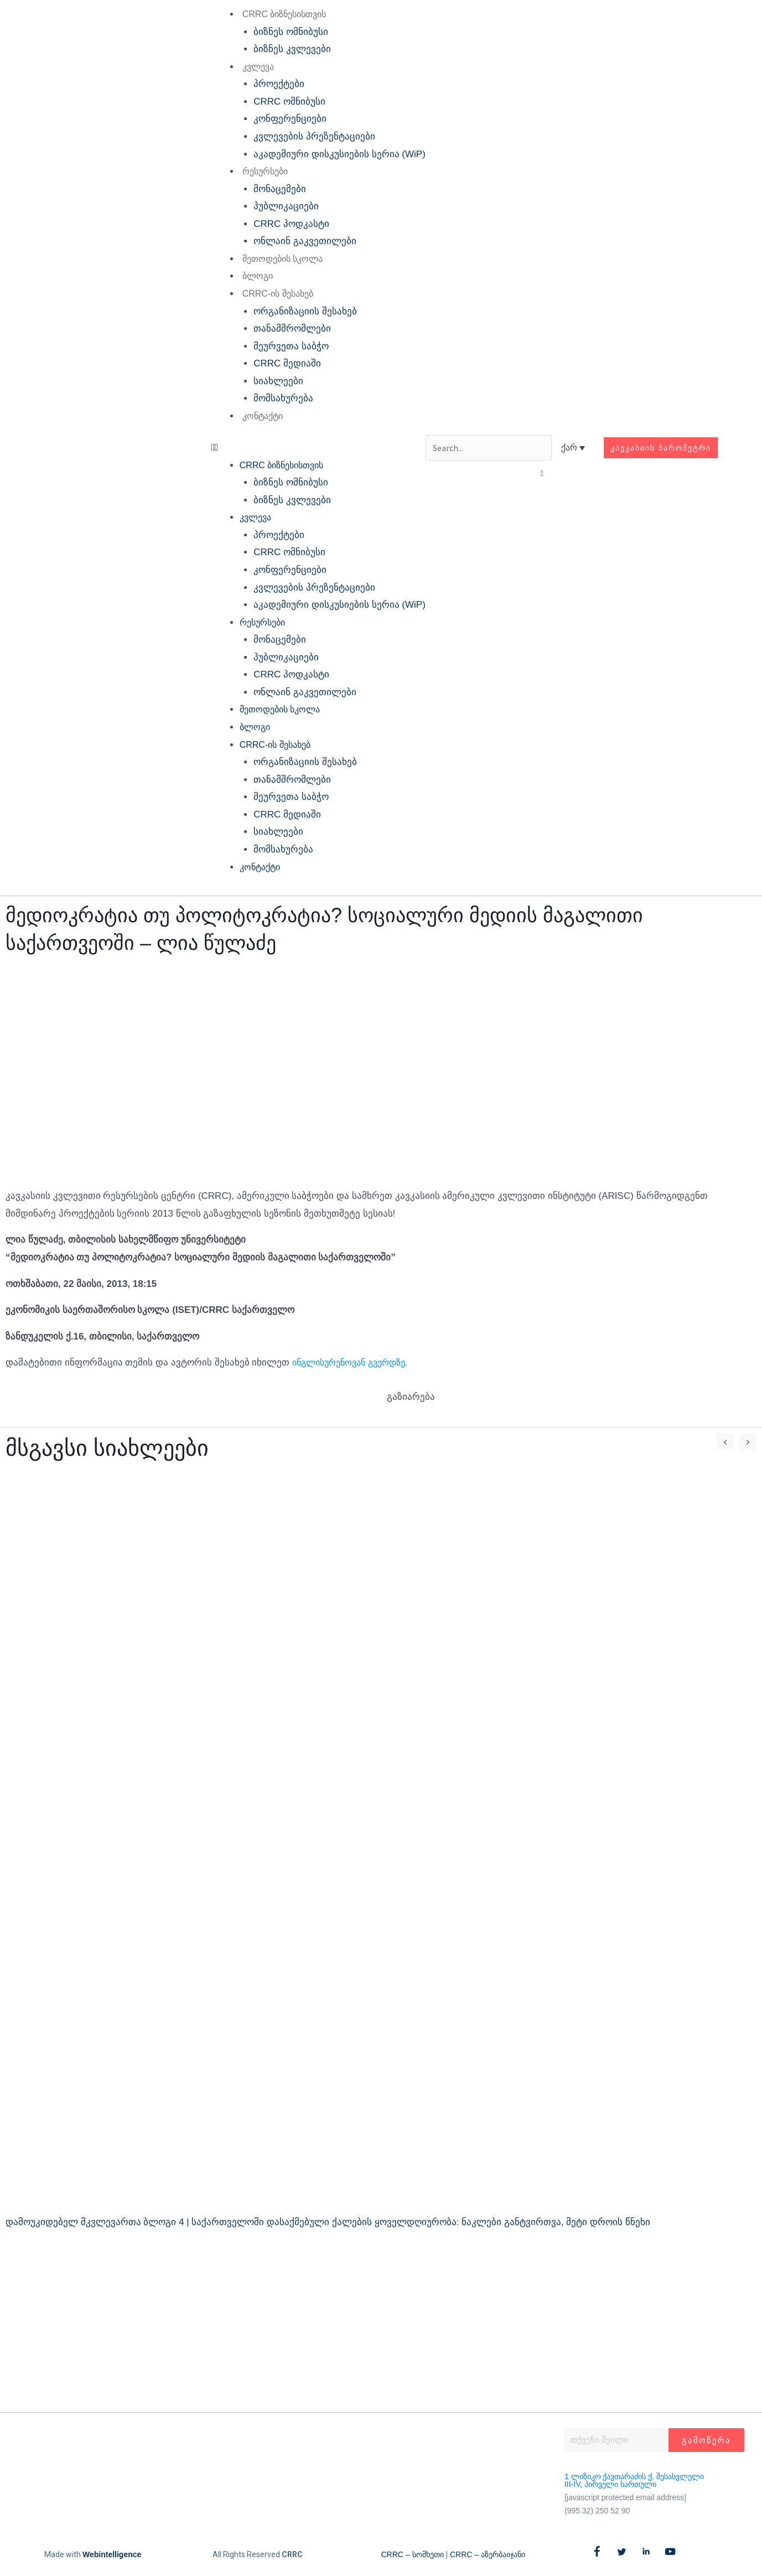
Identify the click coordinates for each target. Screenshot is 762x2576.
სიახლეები (271, 381)
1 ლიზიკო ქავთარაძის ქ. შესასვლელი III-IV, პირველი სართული (634, 2480)
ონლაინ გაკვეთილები (297, 241)
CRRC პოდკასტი (284, 224)
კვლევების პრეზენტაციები (306, 136)
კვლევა (250, 66)
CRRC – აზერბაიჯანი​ (487, 2554)
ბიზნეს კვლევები (284, 49)
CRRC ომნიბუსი (282, 101)
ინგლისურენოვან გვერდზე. (355, 1362)
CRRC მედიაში (279, 363)
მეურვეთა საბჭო (283, 346)
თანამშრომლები (284, 328)
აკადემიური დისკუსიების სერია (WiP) (332, 154)
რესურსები (256, 171)
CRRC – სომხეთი (412, 2554)
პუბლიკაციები (278, 206)
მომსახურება (275, 398)
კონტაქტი (254, 416)
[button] (310, 448)
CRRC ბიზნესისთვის (276, 14)
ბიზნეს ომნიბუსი (283, 32)
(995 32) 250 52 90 (597, 2510)
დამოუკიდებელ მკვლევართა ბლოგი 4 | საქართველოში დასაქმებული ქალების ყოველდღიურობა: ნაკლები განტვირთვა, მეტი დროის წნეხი (328, 2222)
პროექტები (271, 84)
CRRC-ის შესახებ (269, 293)
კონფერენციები (282, 118)
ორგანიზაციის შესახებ (297, 311)
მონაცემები (272, 189)
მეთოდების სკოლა (274, 258)
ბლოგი (249, 276)
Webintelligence (111, 2554)
